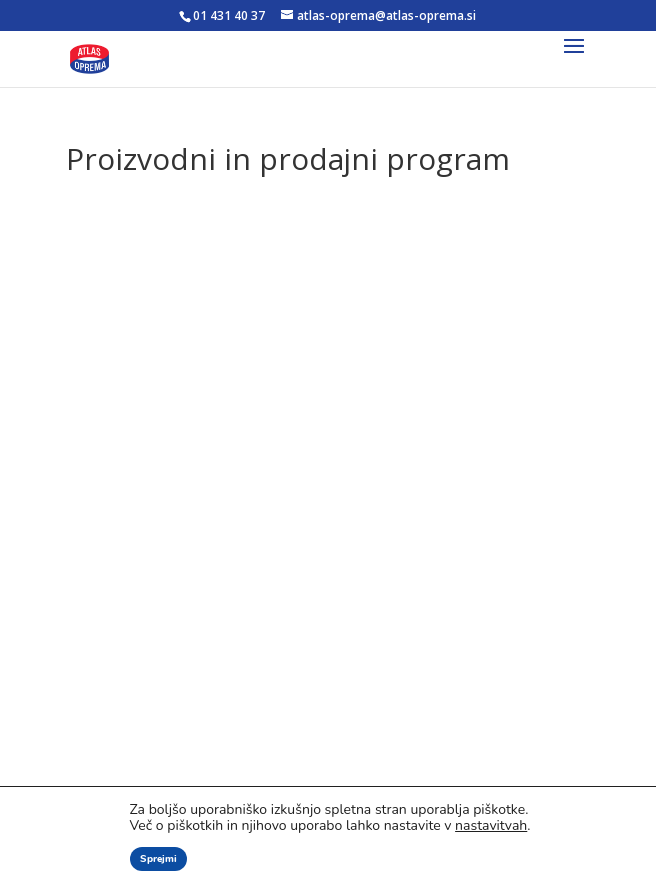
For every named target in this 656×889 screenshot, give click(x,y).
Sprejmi (158, 859)
